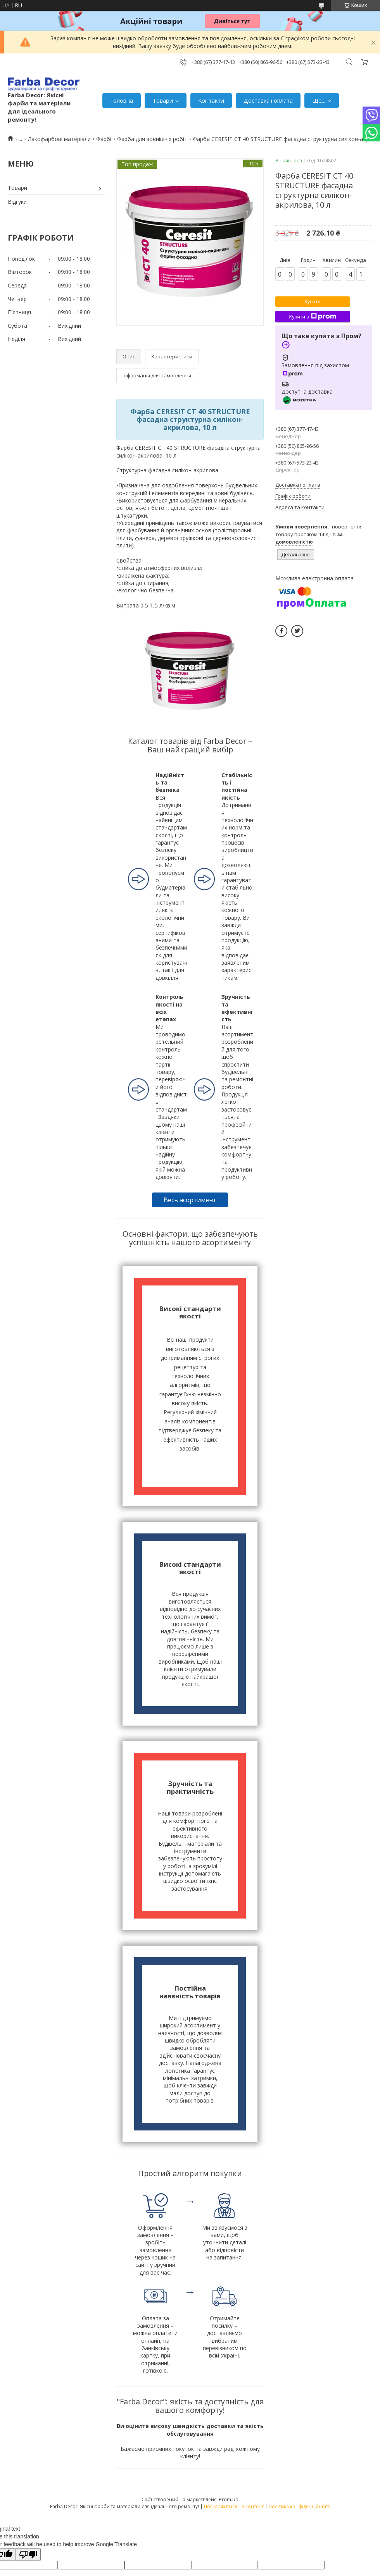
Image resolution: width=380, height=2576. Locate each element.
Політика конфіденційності (299, 2506)
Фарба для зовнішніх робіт (152, 139)
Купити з (312, 316)
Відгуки (17, 201)
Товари (162, 100)
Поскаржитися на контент (234, 2506)
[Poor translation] (28, 2554)
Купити (312, 302)
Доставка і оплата (268, 100)
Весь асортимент (190, 1200)
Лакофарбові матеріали (59, 139)
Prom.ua (228, 2499)
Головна (121, 100)
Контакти (211, 100)
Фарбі (103, 139)
